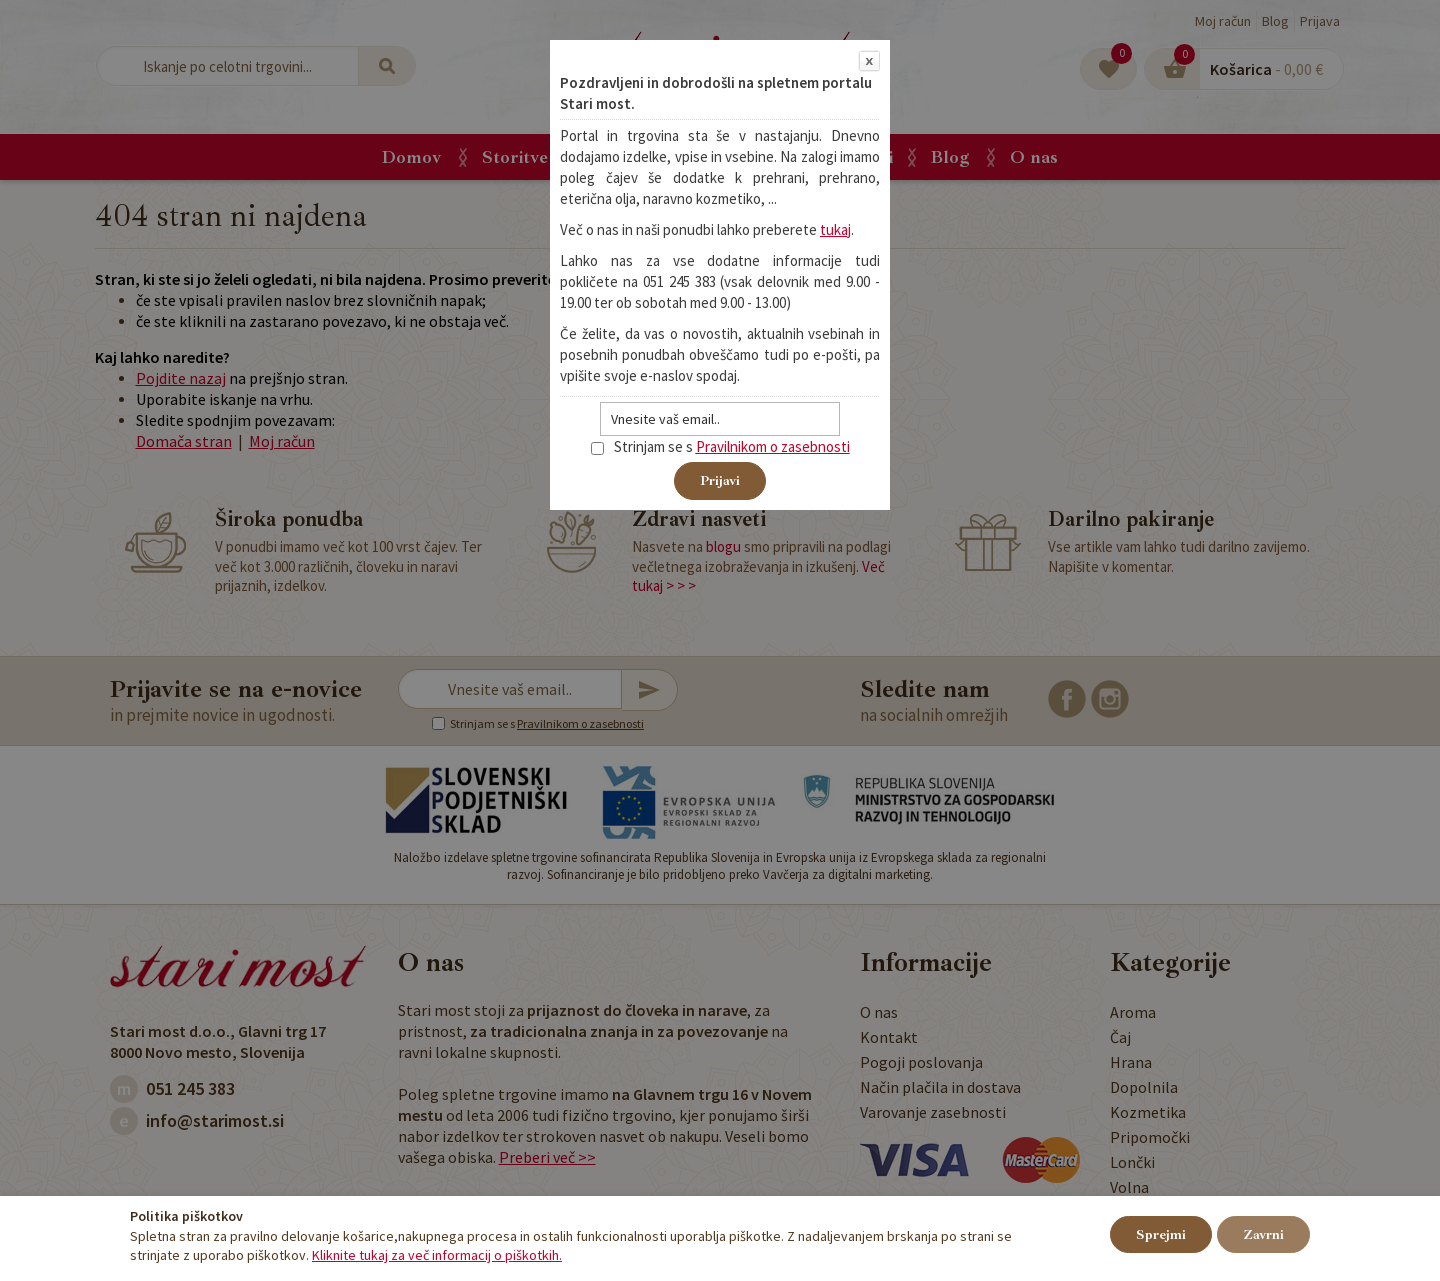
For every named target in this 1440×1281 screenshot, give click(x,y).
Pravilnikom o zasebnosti (773, 446)
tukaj (835, 229)
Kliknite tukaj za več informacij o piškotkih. (437, 1255)
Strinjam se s (642, 446)
